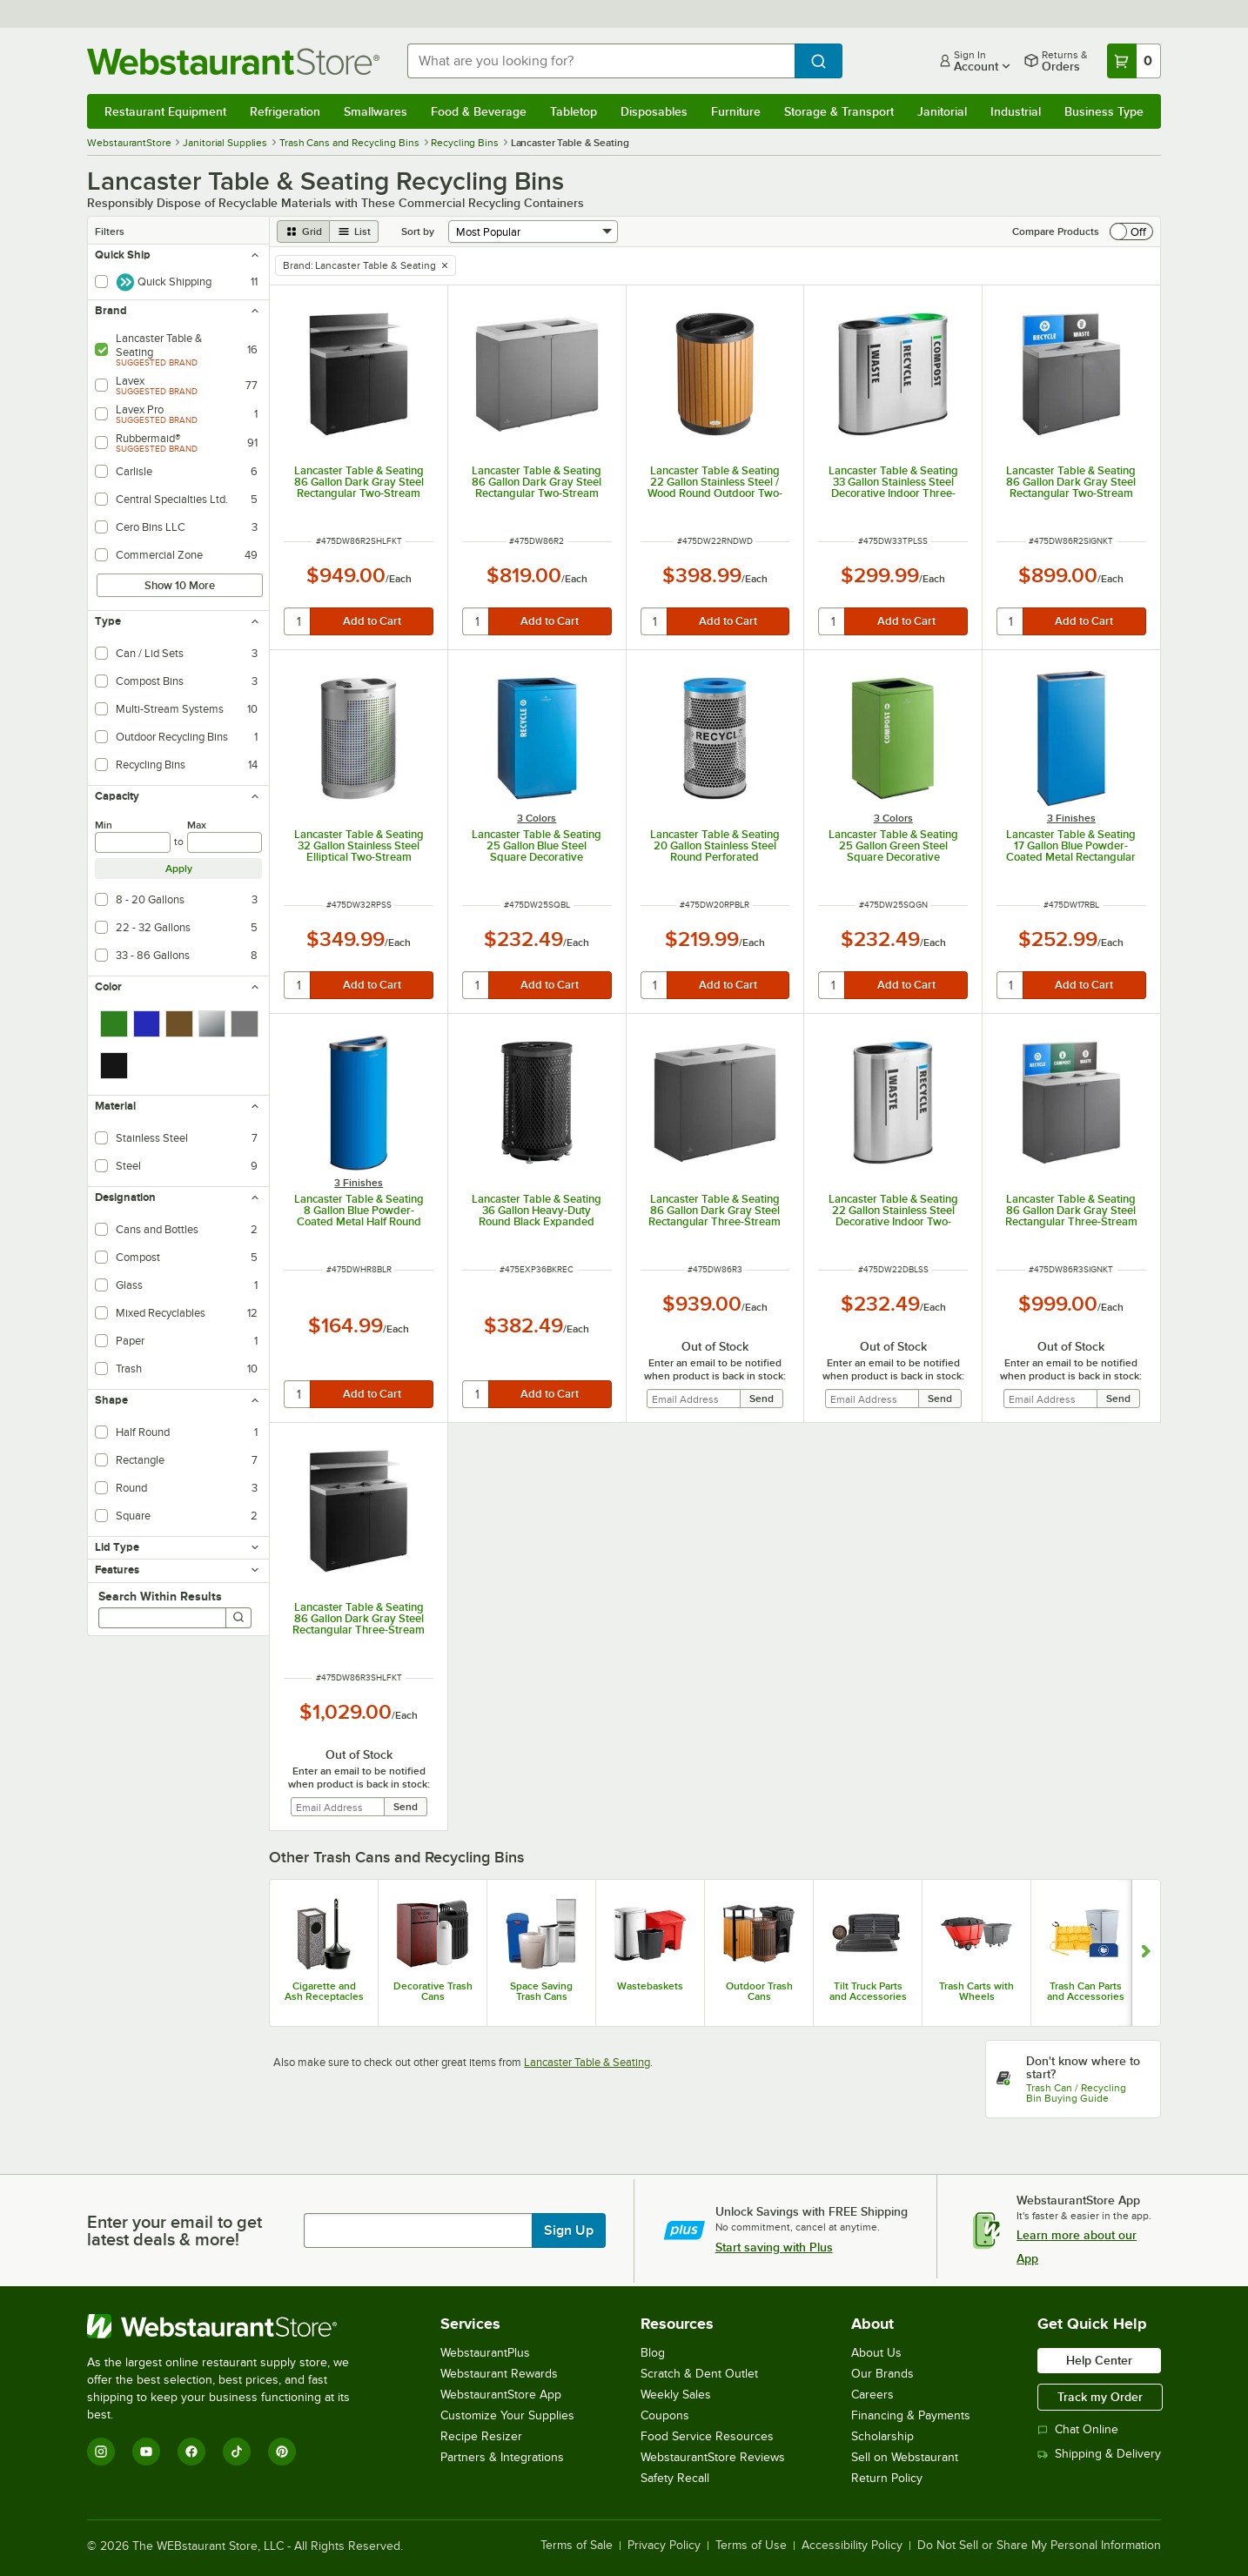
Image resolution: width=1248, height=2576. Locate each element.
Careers (872, 2394)
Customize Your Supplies (507, 2415)
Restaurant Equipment (165, 111)
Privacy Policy (664, 2545)
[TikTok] (237, 2451)
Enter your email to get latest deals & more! (174, 2230)
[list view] (354, 231)
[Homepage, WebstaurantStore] (233, 61)
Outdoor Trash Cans (759, 1991)
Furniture (736, 111)
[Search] (238, 1617)
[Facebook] (191, 2451)
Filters (109, 231)
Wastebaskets (650, 1986)
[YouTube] (146, 2451)
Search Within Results (160, 1596)
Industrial (1015, 111)
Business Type (1104, 111)
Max (196, 825)
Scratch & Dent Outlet (699, 2373)
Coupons (665, 2415)
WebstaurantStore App (500, 2394)
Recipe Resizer (481, 2436)
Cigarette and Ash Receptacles (324, 1991)
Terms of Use (751, 2545)
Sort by (417, 231)
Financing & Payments (910, 2415)
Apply (178, 868)
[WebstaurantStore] (230, 2326)
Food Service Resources (707, 2436)
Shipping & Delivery (1099, 2453)
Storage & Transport (839, 111)
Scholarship (882, 2436)
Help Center (1099, 2360)
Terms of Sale (576, 2545)
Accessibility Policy (852, 2545)
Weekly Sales (676, 2394)
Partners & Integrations (502, 2457)
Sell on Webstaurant (904, 2457)
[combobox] (600, 61)
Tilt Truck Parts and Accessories (868, 1991)
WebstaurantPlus (485, 2352)
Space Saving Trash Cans (541, 1991)
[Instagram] (101, 2451)
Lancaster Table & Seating (587, 2062)
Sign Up (569, 2230)
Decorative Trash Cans (433, 1991)
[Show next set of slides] (1145, 1953)
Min (103, 825)
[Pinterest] (282, 2451)
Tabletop (573, 111)
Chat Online (1077, 2429)
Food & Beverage (479, 111)
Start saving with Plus (774, 2247)
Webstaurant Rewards (499, 2373)
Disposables (654, 111)
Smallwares (375, 111)
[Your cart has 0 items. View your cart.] (1134, 61)
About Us (876, 2352)
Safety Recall (675, 2478)
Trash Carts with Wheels (976, 1991)
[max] (225, 842)
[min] (133, 842)
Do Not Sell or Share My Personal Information (1039, 2545)
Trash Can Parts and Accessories (1085, 1991)
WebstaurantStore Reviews (713, 2457)
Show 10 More (179, 585)
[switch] (1131, 231)
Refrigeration (285, 111)
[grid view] (303, 231)
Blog (653, 2352)
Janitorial (942, 111)
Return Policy (887, 2478)
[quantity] (298, 621)
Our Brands (882, 2373)
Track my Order (1100, 2397)
